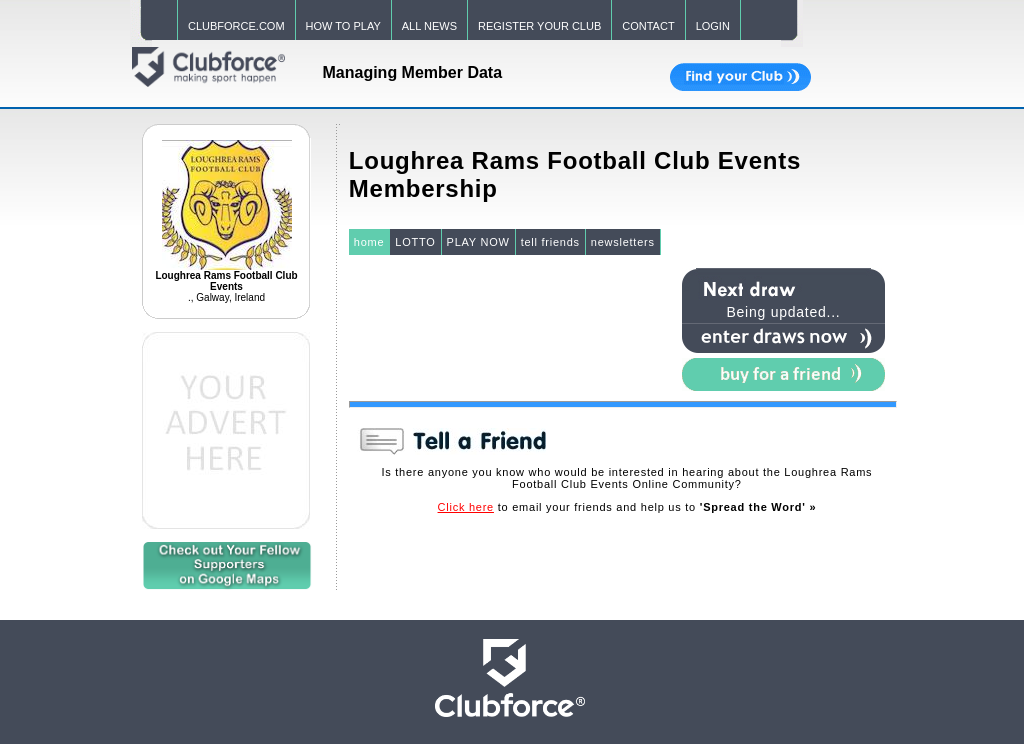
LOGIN (713, 26)
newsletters (623, 242)
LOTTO (415, 242)
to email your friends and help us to (627, 507)
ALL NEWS (429, 26)
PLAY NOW (478, 242)
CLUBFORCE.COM (236, 26)
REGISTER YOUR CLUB (539, 26)
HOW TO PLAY (343, 26)
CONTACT (648, 26)
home (369, 242)
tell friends (550, 242)
